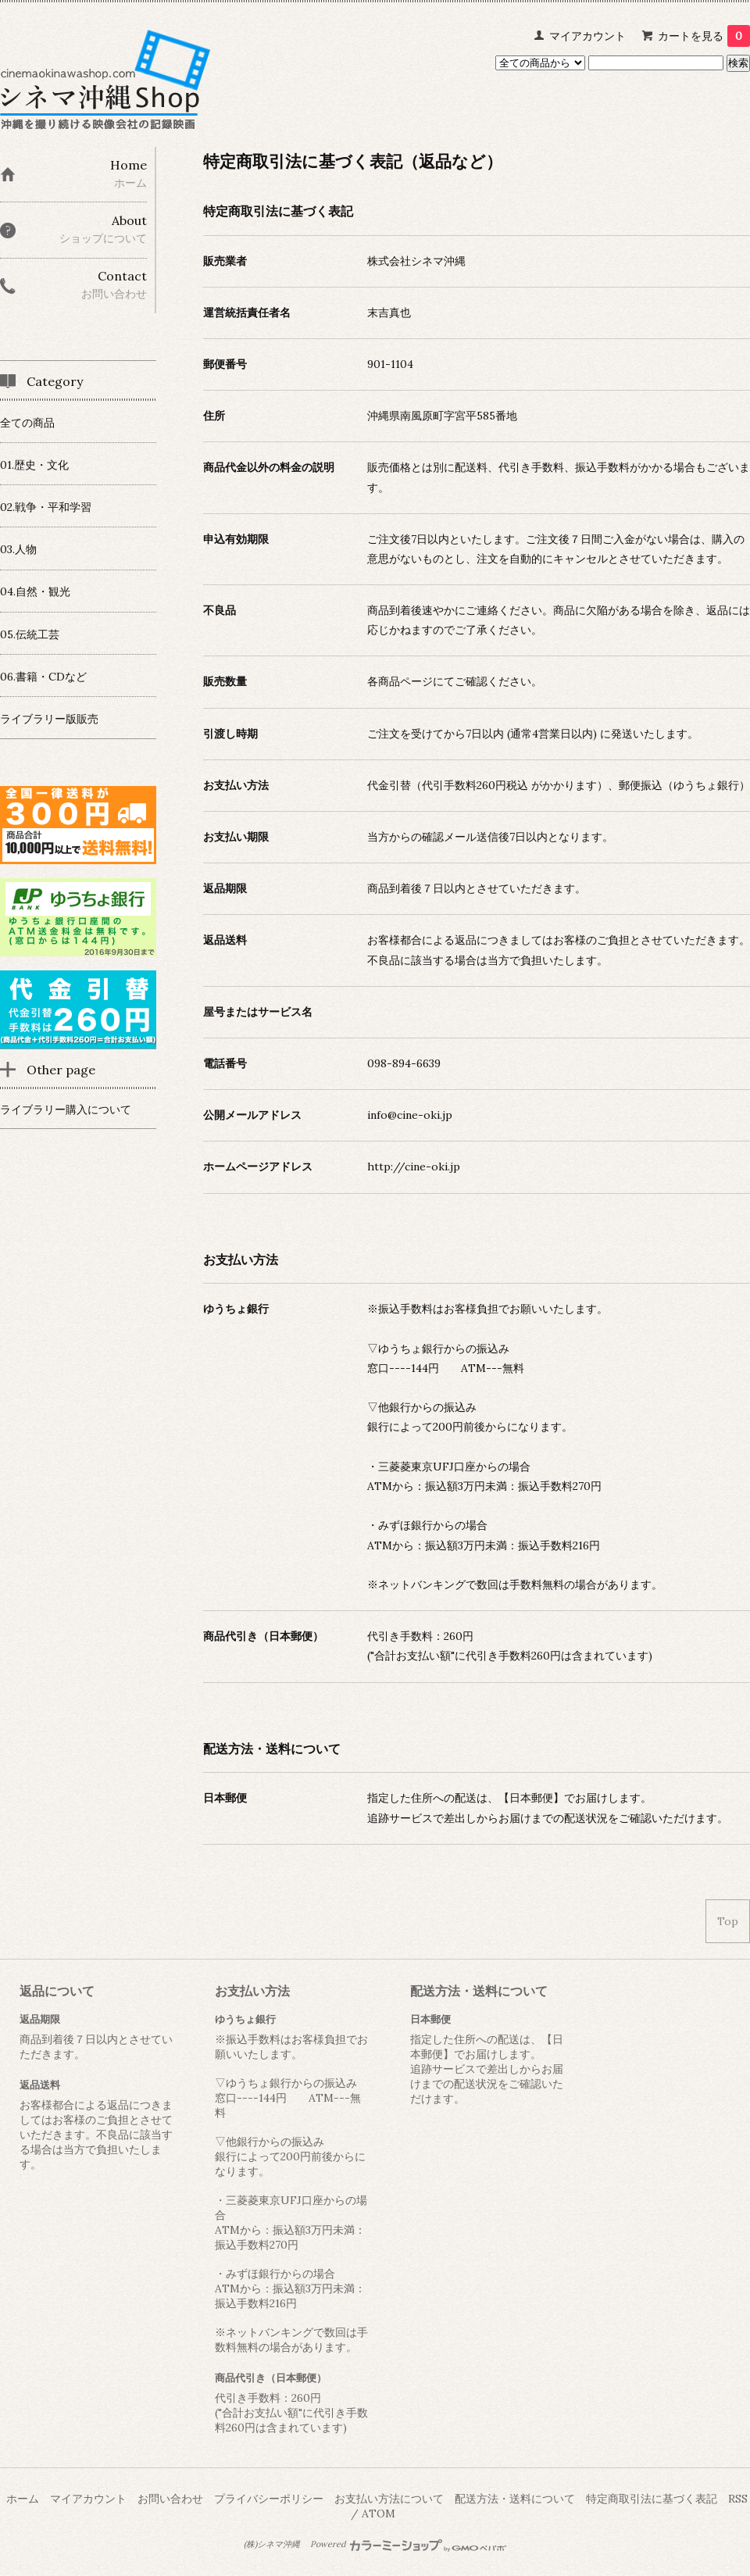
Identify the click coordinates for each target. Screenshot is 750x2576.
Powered (408, 2543)
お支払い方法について (389, 2499)
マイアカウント (587, 36)
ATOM (378, 2513)
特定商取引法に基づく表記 (651, 2499)
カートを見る (704, 36)
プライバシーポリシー (268, 2499)
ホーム (22, 2499)
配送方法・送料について (515, 2499)
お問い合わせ (170, 2499)
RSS (738, 2499)
